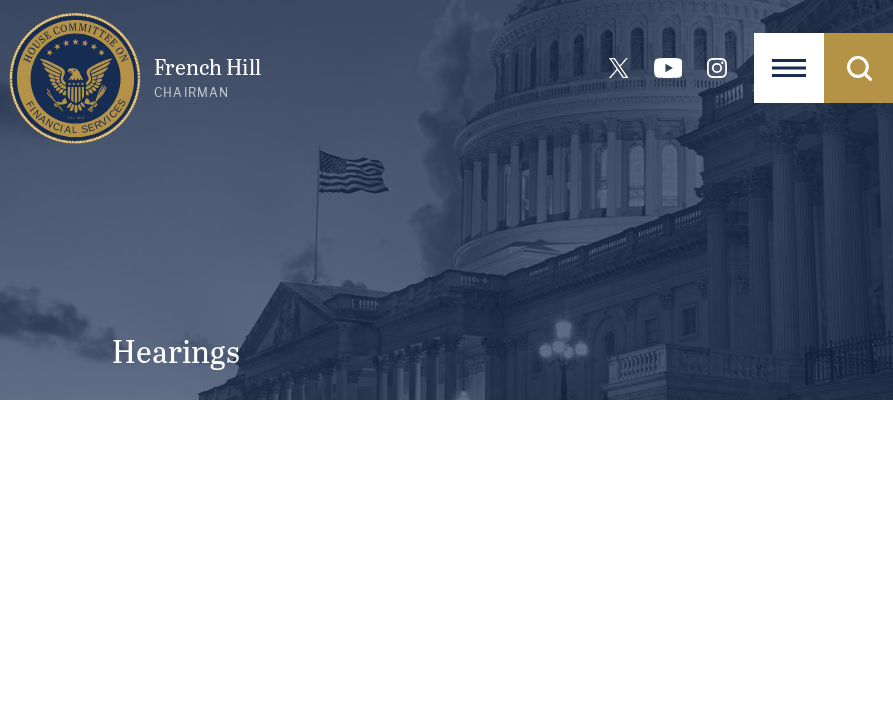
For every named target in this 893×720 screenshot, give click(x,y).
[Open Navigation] (789, 68)
